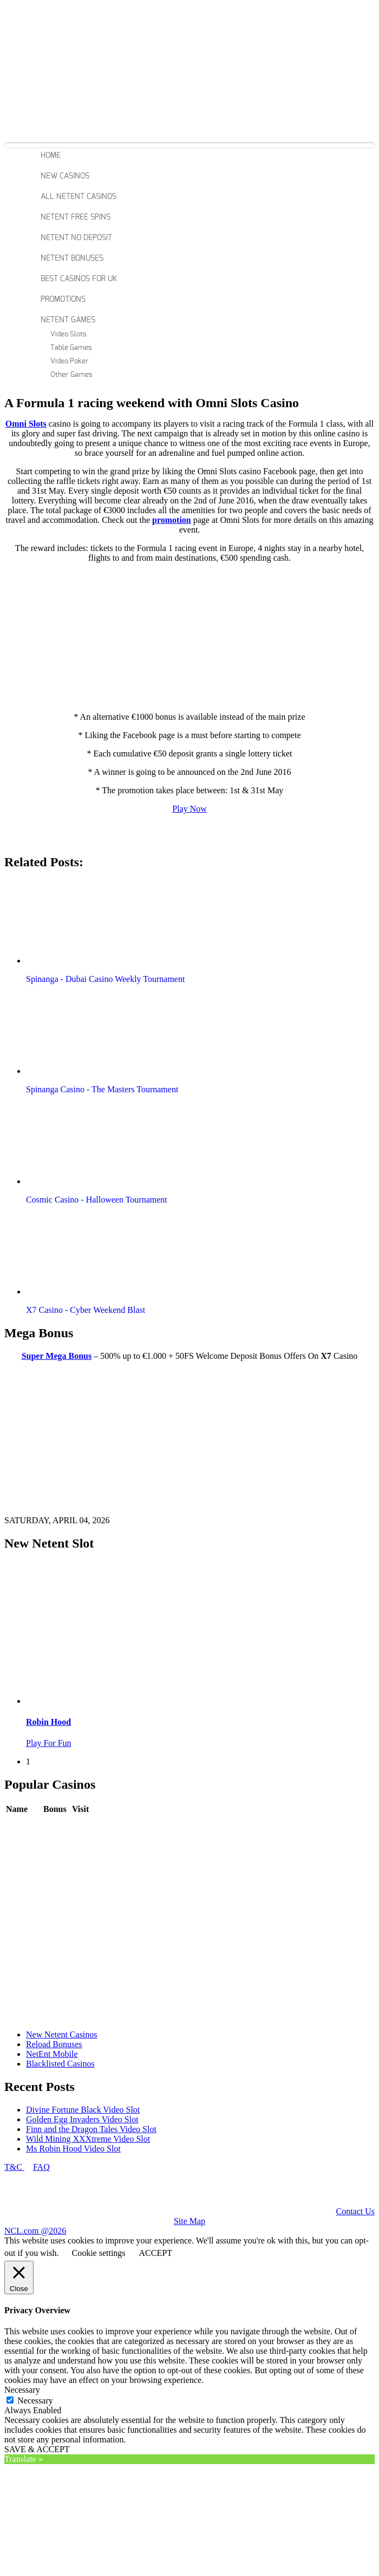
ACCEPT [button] (155, 2253)
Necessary (35, 2400)
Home (51, 156)
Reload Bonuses (54, 2044)
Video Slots (68, 334)
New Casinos (65, 176)
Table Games (71, 347)
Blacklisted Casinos (60, 2063)
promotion (171, 520)
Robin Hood (48, 1722)
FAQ (41, 2167)
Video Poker (69, 361)
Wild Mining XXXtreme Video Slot (88, 2138)
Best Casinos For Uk (79, 279)
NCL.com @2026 (35, 2230)
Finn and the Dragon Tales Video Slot (91, 2129)
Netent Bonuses (72, 258)
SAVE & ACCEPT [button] (37, 2449)
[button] (88, 923)
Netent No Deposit (76, 238)
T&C (14, 2167)
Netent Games (68, 320)
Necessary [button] (22, 2389)
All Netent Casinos (78, 197)
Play (79, 1825)
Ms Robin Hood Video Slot (73, 2148)
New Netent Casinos (61, 2034)
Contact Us (355, 2211)
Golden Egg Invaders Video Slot (82, 2119)
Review (56, 1825)
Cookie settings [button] (98, 2253)
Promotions (63, 299)
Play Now (189, 808)
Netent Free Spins (75, 217)
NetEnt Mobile (52, 2054)
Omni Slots (26, 423)
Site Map (189, 2221)
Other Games (71, 375)
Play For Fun (48, 1743)
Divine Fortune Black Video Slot (83, 2109)
